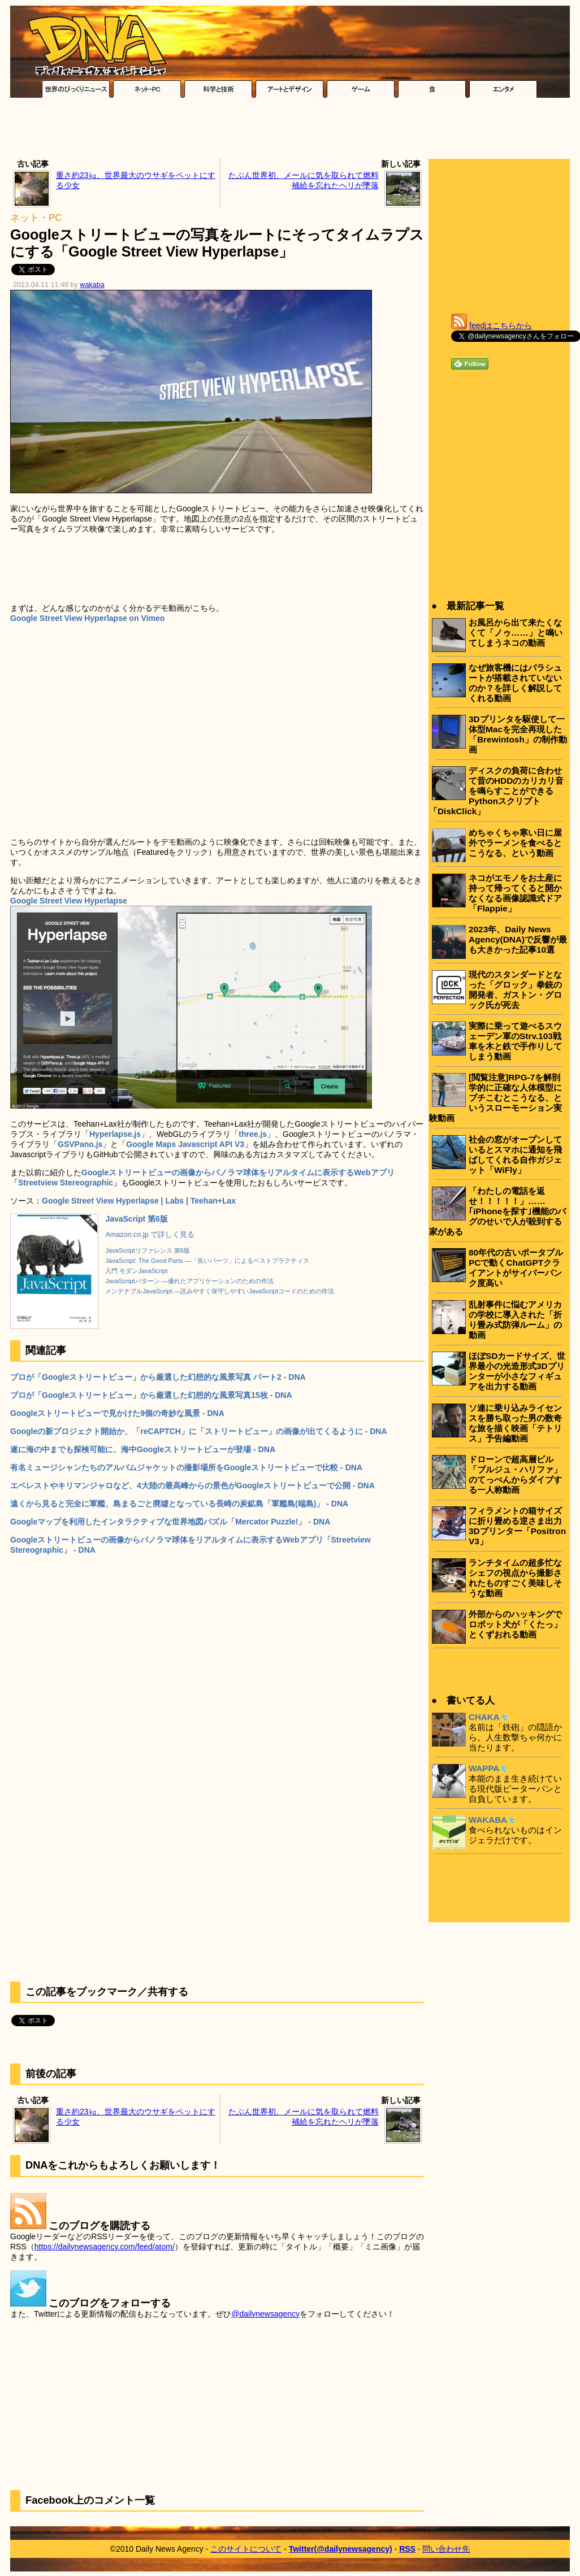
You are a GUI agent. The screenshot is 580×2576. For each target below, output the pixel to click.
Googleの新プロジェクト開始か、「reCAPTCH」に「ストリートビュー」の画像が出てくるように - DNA (198, 1431)
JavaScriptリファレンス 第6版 (147, 1250)
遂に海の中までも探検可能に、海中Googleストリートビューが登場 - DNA (142, 1449)
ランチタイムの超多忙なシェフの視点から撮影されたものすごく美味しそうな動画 (515, 1578)
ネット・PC (36, 217)
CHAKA (484, 1717)
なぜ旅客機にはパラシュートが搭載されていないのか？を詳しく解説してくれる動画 (515, 683)
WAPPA (484, 1768)
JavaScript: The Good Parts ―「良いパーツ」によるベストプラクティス (207, 1260)
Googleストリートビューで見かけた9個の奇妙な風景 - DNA (117, 1413)
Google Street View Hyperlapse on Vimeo (87, 618)
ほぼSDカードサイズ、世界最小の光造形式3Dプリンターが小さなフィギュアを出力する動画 (517, 1371)
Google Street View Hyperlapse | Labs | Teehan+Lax (139, 1200)
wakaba (92, 285)
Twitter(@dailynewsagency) (340, 2548)
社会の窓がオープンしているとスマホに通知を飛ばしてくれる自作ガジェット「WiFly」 (515, 1155)
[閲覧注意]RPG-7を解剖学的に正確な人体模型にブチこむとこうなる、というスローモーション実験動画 (495, 1097)
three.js (253, 1134)
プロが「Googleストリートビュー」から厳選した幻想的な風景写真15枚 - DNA (151, 1395)
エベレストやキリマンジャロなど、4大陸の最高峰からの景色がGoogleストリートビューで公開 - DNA (192, 1485)
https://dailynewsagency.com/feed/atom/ (104, 2246)
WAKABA (488, 1820)
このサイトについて (246, 2548)
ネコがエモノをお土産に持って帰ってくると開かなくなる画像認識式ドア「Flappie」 (515, 893)
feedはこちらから (500, 325)
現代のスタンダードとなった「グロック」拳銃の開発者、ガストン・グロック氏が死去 (515, 990)
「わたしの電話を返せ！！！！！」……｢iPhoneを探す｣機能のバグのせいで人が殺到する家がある (497, 1211)
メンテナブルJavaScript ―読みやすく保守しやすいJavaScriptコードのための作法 (219, 1291)
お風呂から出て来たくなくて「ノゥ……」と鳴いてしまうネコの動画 (515, 633)
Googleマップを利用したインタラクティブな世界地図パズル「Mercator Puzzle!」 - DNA (170, 1521)
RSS (407, 2548)
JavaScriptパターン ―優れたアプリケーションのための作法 (189, 1281)
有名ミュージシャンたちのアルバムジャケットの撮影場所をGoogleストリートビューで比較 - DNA (186, 1467)
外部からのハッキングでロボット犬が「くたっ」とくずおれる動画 (515, 1624)
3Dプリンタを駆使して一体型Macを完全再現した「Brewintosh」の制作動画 (518, 734)
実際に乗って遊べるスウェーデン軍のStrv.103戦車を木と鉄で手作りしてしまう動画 (515, 1041)
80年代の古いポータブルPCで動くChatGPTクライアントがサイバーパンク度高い (516, 1268)
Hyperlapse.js (115, 1134)
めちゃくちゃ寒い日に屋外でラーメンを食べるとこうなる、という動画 (515, 843)
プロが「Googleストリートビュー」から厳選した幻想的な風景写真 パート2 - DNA (158, 1377)
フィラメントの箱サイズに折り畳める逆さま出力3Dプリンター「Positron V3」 (517, 1526)
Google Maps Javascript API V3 (185, 1144)
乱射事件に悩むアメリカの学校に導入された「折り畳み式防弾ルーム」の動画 (515, 1320)
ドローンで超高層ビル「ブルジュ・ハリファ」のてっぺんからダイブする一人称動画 (515, 1474)
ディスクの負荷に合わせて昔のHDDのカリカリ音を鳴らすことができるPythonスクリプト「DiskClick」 (496, 791)
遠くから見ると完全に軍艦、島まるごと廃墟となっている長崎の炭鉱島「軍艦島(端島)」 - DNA (179, 1503)
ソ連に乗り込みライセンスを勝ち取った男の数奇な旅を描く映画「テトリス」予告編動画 (515, 1423)
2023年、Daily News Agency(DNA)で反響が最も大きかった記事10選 (518, 939)
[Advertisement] (290, 131)
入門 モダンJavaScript (136, 1270)
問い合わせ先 (446, 2548)
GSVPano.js (80, 1144)
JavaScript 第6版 (136, 1218)
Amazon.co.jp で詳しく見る (149, 1235)
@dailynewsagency (265, 2313)
